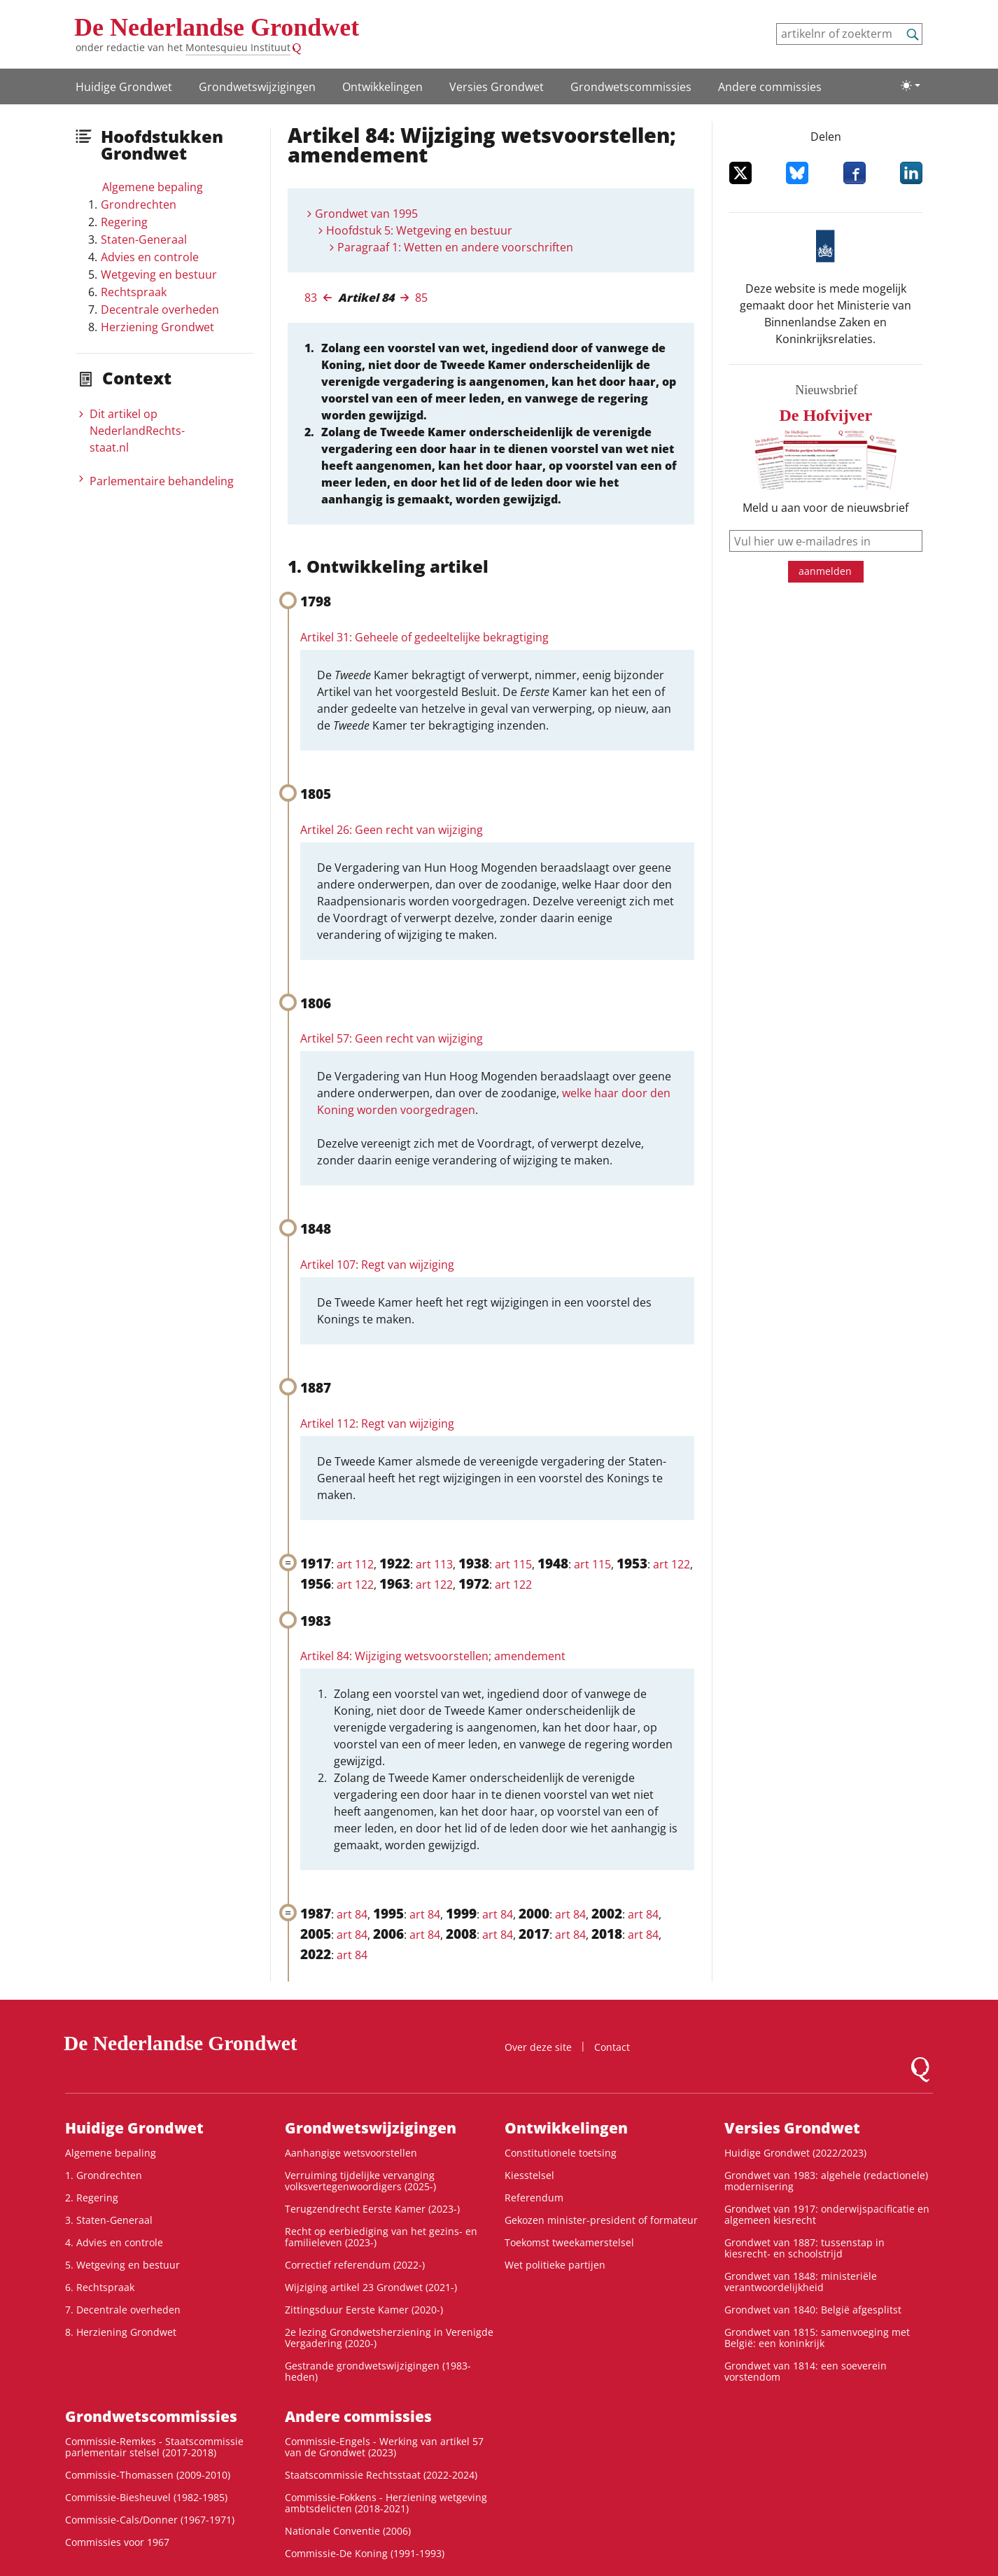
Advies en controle (150, 257)
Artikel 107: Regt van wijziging (377, 1264)
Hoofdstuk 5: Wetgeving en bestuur (419, 230)
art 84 (352, 1914)
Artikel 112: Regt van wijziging (377, 1423)
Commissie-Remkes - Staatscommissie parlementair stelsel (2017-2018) (154, 2447)
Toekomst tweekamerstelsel (569, 2242)
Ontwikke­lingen (382, 87)
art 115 (513, 1564)
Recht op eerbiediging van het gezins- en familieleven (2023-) (381, 2237)
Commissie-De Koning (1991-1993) (364, 2553)
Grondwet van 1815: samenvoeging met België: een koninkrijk (817, 2337)
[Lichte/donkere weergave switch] (910, 85)
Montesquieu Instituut (237, 47)
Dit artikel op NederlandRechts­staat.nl (137, 430)
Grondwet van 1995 (366, 213)
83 (310, 297)
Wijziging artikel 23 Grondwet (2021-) (371, 2287)
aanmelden (825, 571)
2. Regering (91, 2197)
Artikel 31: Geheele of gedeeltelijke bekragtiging (424, 637)
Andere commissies (770, 87)
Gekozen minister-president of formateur (601, 2220)
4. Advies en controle (114, 2242)
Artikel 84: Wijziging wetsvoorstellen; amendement (432, 1656)
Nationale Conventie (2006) (348, 2530)
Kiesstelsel (529, 2175)
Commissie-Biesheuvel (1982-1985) (146, 2497)
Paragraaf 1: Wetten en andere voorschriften (455, 247)
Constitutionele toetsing (561, 2152)
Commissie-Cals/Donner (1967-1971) (149, 2519)
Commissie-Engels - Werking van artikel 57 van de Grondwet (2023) (384, 2447)
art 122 (671, 1564)
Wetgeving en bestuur (159, 274)
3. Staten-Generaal (109, 2220)
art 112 (355, 1564)
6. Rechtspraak (99, 2287)
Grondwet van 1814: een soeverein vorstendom (805, 2371)
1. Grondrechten (103, 2175)
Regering (124, 222)
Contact (612, 2047)
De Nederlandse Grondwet (216, 27)
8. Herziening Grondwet (120, 2332)
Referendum (534, 2197)
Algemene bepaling (152, 187)
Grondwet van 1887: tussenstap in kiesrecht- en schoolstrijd (804, 2248)
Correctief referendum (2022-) (355, 2264)
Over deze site (538, 2047)
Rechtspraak (134, 292)
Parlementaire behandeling (162, 481)
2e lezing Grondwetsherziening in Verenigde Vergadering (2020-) (389, 2337)
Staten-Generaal (144, 239)
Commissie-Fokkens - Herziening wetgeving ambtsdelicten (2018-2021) (386, 2503)
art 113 (434, 1564)
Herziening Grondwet (157, 327)
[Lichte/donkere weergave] (910, 85)
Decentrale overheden (160, 309)
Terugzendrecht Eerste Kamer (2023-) (372, 2208)
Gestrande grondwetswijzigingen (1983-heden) (378, 2371)
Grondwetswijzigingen (257, 87)
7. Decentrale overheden (123, 2309)
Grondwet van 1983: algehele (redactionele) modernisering (826, 2180)
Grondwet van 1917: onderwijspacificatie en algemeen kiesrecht (826, 2214)
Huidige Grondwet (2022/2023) (795, 2152)
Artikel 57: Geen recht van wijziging (391, 1038)
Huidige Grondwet (124, 87)
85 (421, 297)
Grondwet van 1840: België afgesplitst (812, 2309)
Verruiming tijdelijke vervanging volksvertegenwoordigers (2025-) (360, 2180)
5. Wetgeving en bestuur (122, 2264)
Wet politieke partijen (555, 2264)
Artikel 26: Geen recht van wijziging (391, 829)
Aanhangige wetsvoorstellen (351, 2152)
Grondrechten (138, 204)
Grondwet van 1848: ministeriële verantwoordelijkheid (800, 2281)
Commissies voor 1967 (117, 2542)
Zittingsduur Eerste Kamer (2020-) (364, 2309)
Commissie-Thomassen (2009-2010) (147, 2474)
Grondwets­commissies (630, 87)
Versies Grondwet (496, 87)
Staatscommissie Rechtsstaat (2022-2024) (381, 2474)
